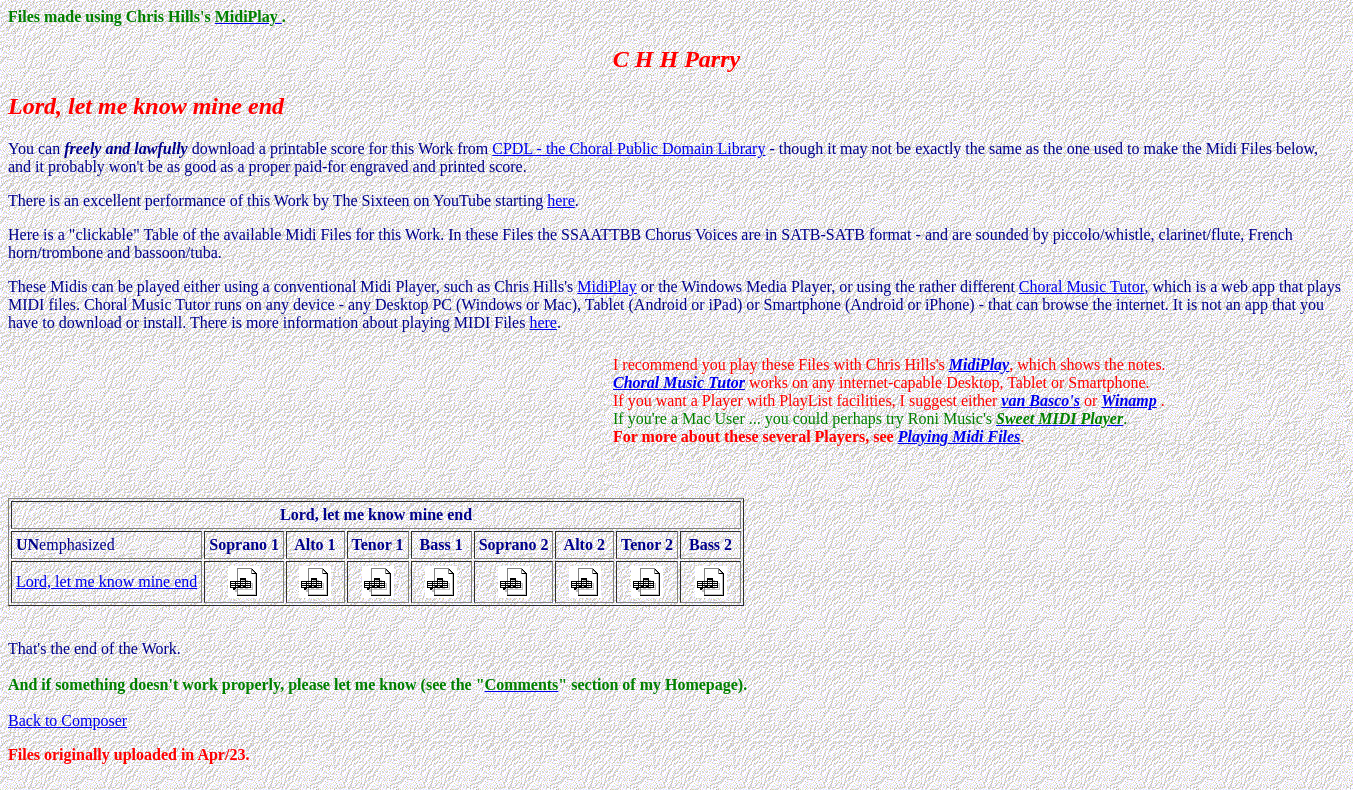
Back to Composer (67, 720)
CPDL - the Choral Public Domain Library (628, 148)
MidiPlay (607, 286)
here (561, 200)
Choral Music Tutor (1082, 286)
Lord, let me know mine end (106, 581)
